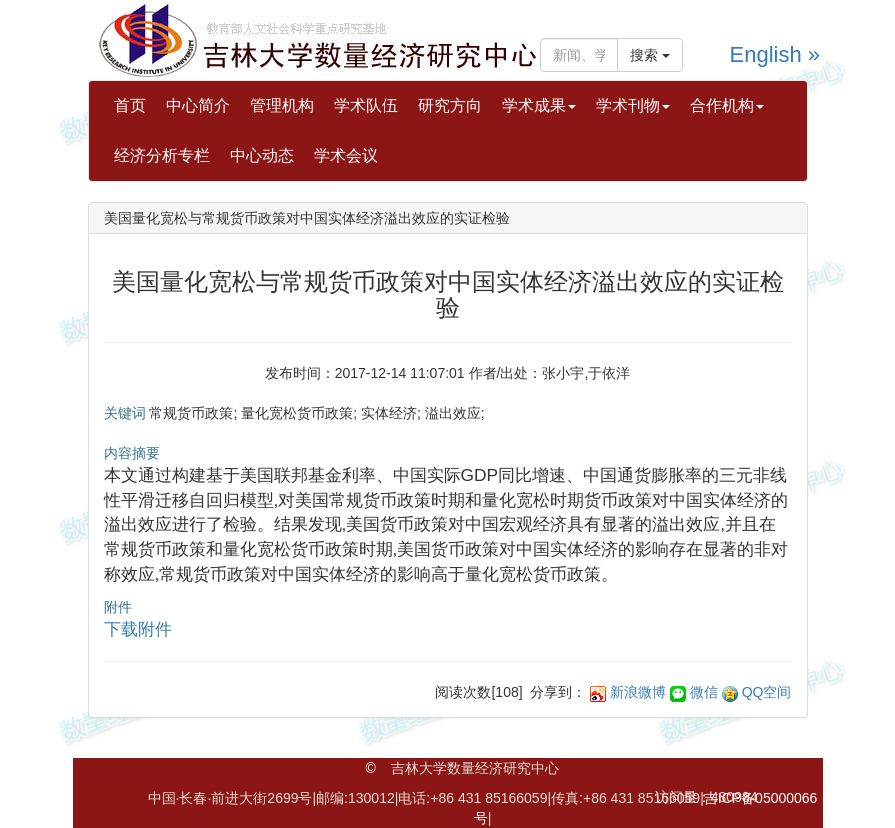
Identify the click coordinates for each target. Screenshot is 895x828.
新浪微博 (638, 692)
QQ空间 (767, 692)
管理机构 (282, 105)
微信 (704, 692)
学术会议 (346, 155)
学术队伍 (366, 105)
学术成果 (539, 105)
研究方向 (450, 105)
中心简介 (198, 105)
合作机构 (727, 105)
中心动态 (262, 155)
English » (775, 54)
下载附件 (138, 629)
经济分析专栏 (162, 155)
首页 (130, 105)
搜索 (650, 55)
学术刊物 (633, 105)
